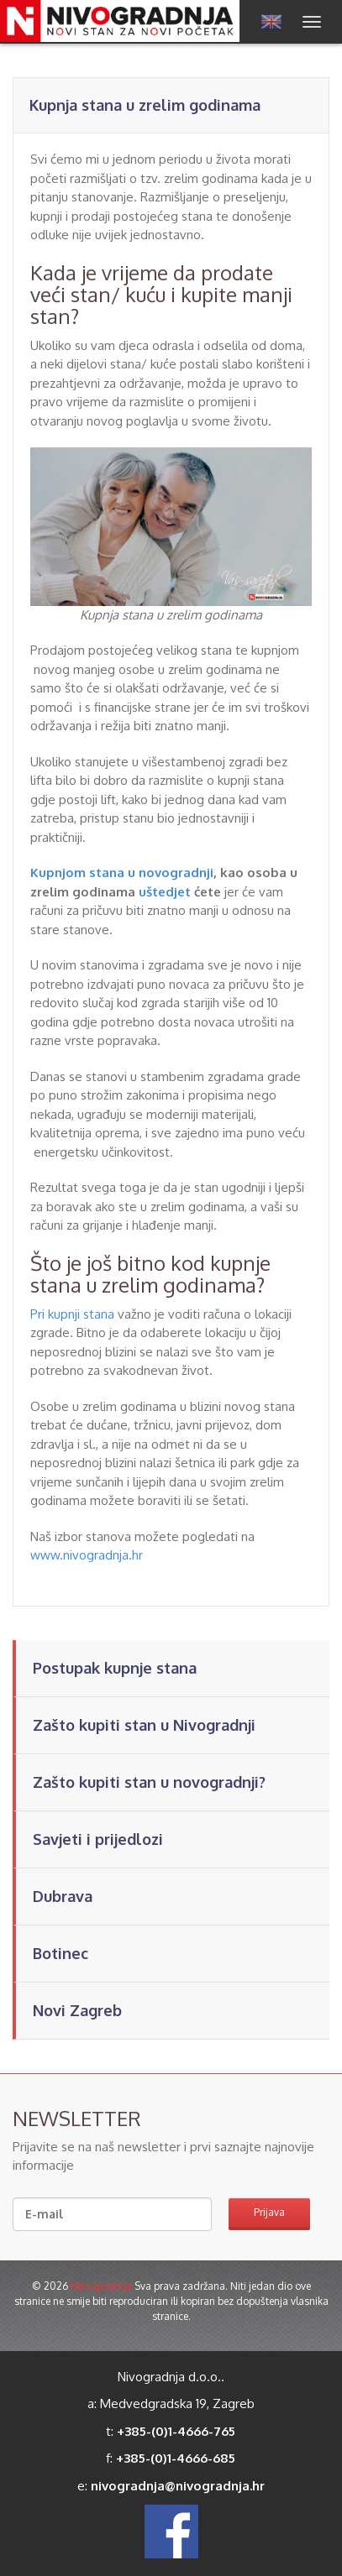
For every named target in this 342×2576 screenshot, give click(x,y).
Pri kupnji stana (72, 1314)
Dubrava (62, 1896)
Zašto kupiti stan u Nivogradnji (144, 1725)
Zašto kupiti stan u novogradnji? (149, 1782)
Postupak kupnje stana (115, 1668)
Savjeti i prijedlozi (98, 1839)
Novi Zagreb (77, 2010)
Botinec (60, 1953)
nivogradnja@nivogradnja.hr (178, 2486)
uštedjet (165, 892)
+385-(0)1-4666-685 (175, 2458)
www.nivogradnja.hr (86, 1555)
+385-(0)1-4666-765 (176, 2431)
